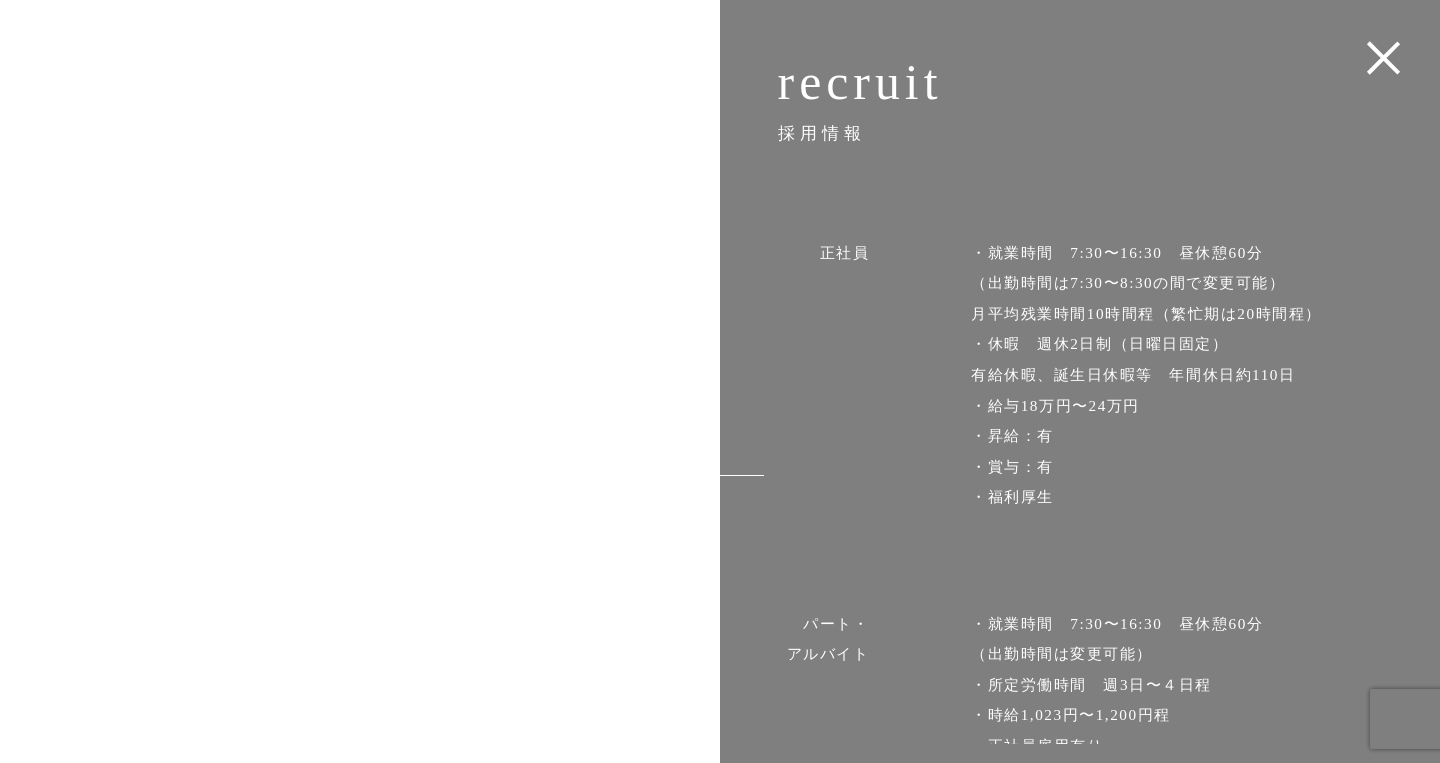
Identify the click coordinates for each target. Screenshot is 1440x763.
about (624, 342)
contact (614, 518)
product (612, 386)
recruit (617, 474)
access (618, 430)
